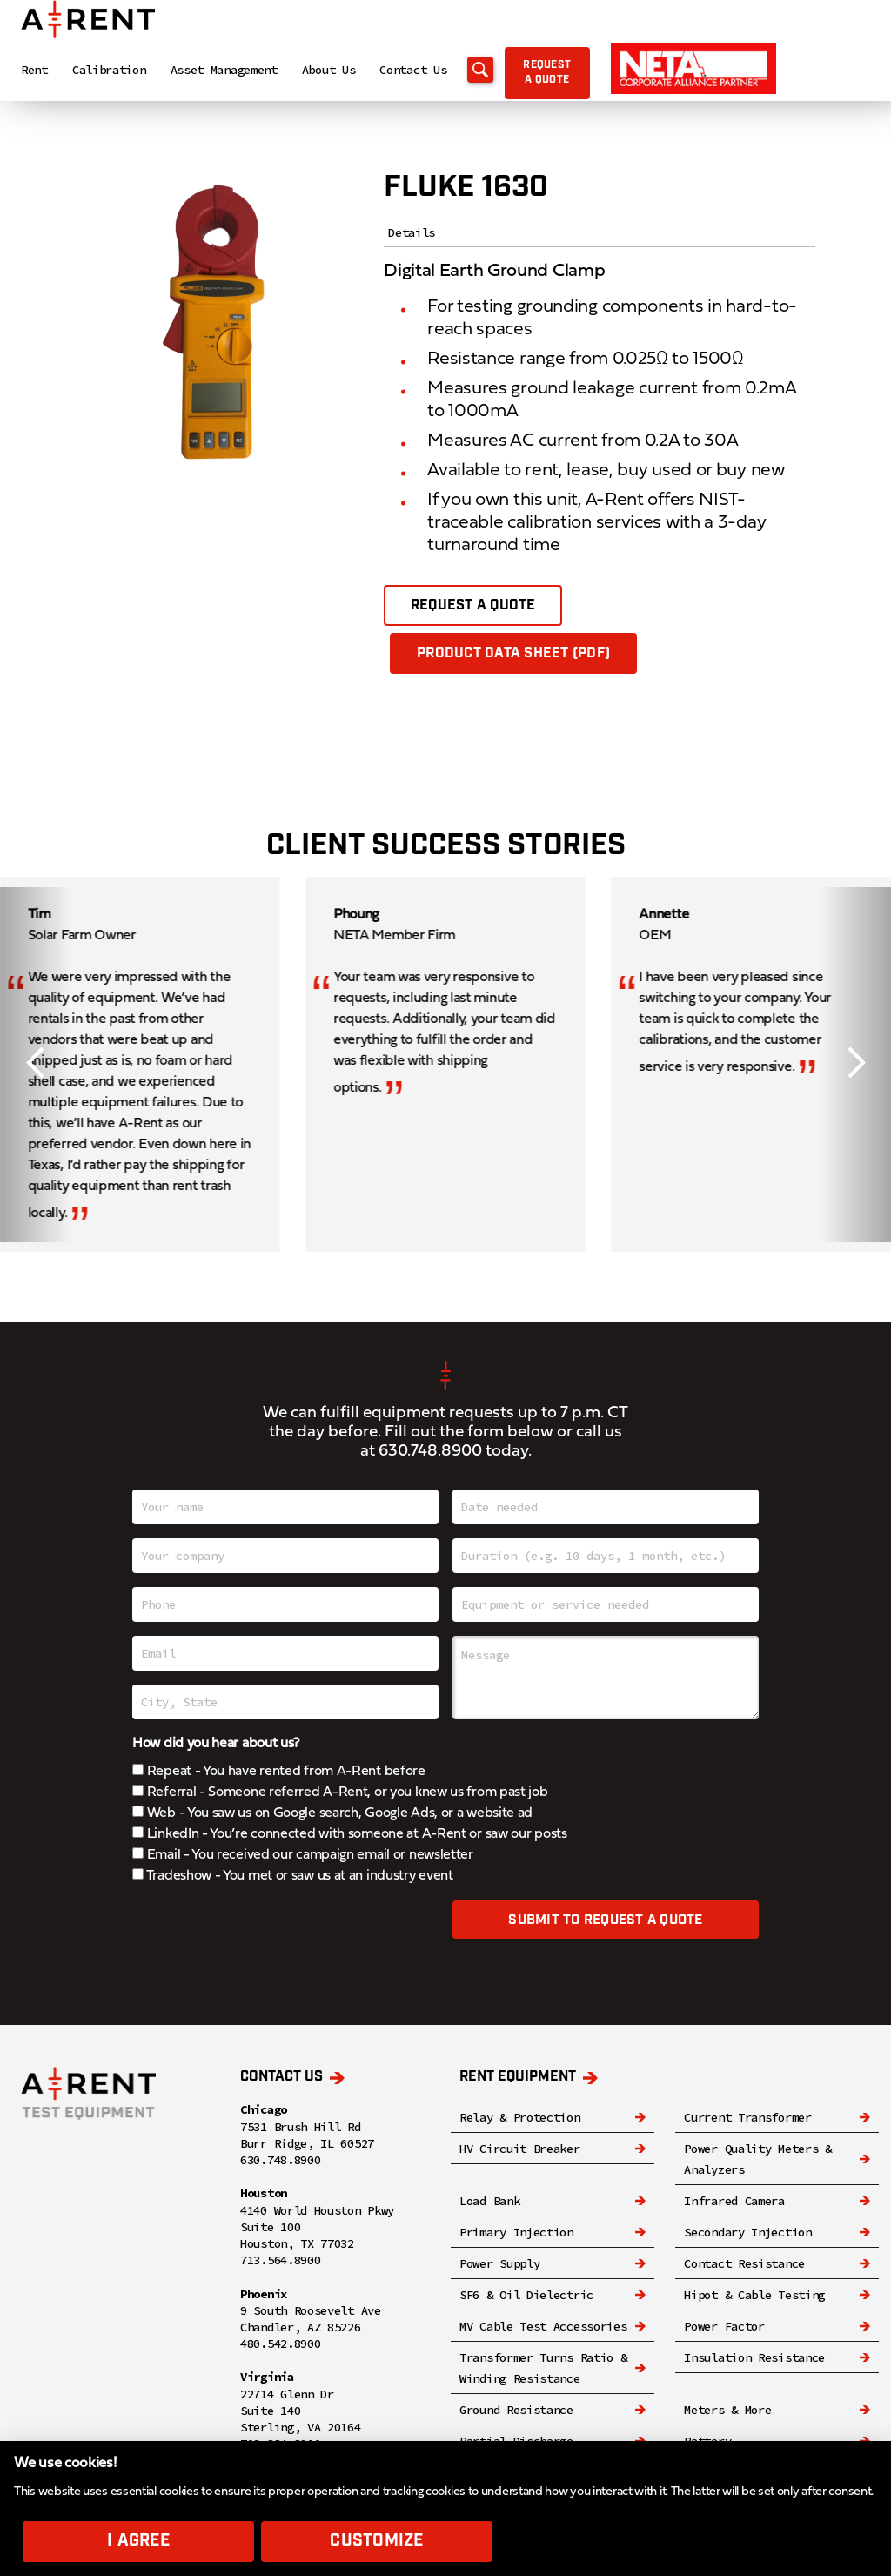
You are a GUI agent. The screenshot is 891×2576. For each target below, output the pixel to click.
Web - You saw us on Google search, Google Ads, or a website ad (332, 1814)
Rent (34, 73)
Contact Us (412, 73)
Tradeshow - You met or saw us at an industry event (292, 1877)
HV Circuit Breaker (519, 2149)
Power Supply (499, 2264)
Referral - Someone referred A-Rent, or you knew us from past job (340, 1793)
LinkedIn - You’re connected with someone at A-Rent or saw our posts (349, 1835)
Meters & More (727, 2410)
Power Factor (724, 2327)
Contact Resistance (744, 2264)
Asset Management (224, 73)
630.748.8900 (430, 1452)
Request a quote (582, 77)
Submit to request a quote (605, 1923)
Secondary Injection (747, 2233)
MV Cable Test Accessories (543, 2327)
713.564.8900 (280, 2261)
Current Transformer (747, 2118)
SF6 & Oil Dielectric (526, 2296)
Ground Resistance (516, 2410)
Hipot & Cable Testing (754, 2296)
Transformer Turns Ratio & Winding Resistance (543, 2369)
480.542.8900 (280, 2344)
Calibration (109, 73)
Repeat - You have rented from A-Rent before (278, 1772)
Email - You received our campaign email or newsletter (302, 1856)
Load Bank (489, 2201)
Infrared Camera (734, 2201)
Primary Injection (516, 2233)
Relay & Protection (519, 2118)
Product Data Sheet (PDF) (514, 654)
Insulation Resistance (754, 2358)
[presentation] (264, 1935)
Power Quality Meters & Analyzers (757, 2160)
